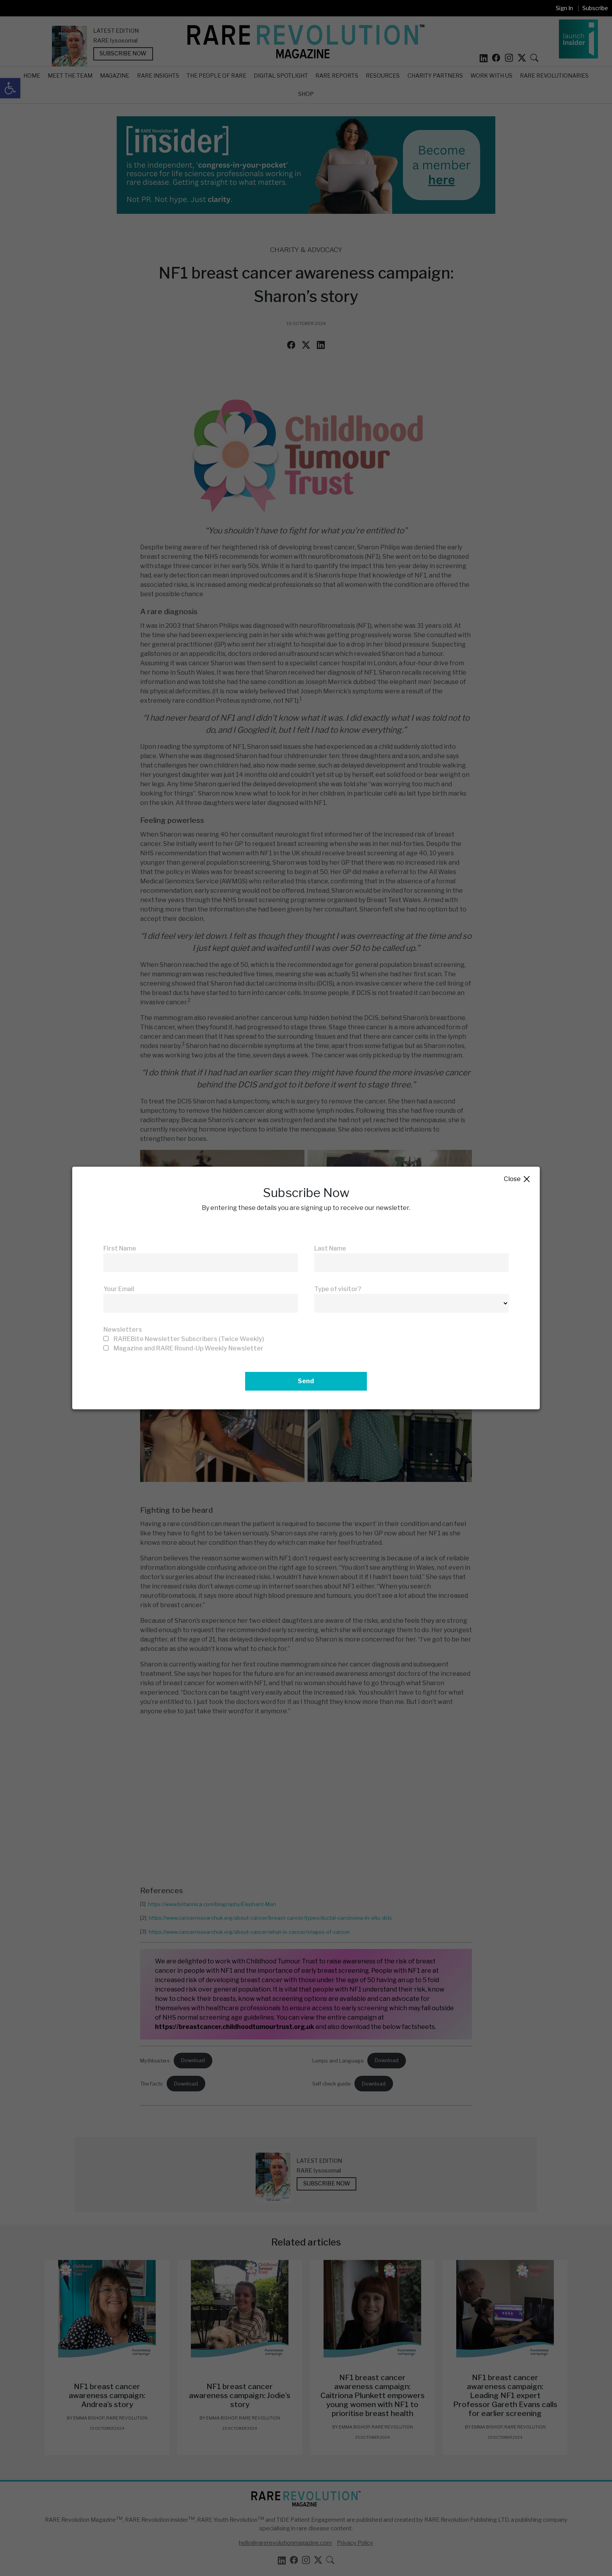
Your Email (118, 1289)
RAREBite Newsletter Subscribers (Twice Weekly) (189, 1339)
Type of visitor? (337, 1289)
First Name (119, 1248)
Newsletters (122, 1329)
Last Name (330, 1248)
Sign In (564, 8)
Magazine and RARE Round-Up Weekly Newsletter (188, 1348)
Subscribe (595, 8)
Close (517, 1179)
